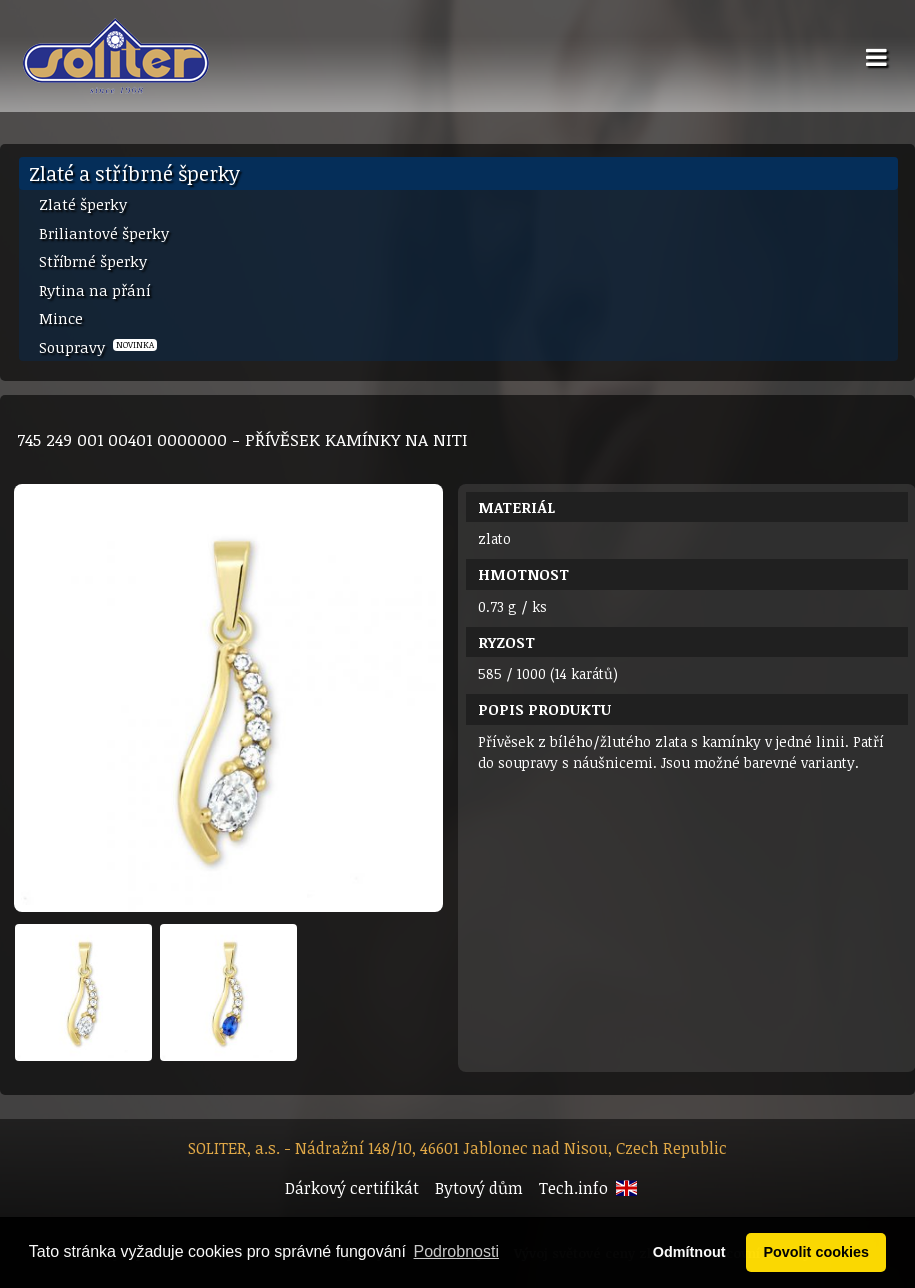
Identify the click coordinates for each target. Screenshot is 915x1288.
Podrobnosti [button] (456, 1251)
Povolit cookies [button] (816, 1252)
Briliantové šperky (104, 233)
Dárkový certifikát (352, 1188)
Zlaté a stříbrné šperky (134, 173)
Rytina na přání (95, 290)
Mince (61, 318)
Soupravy (98, 347)
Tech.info (573, 1188)
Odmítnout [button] (689, 1252)
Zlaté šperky (83, 204)
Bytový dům (479, 1188)
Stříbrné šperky (93, 261)
